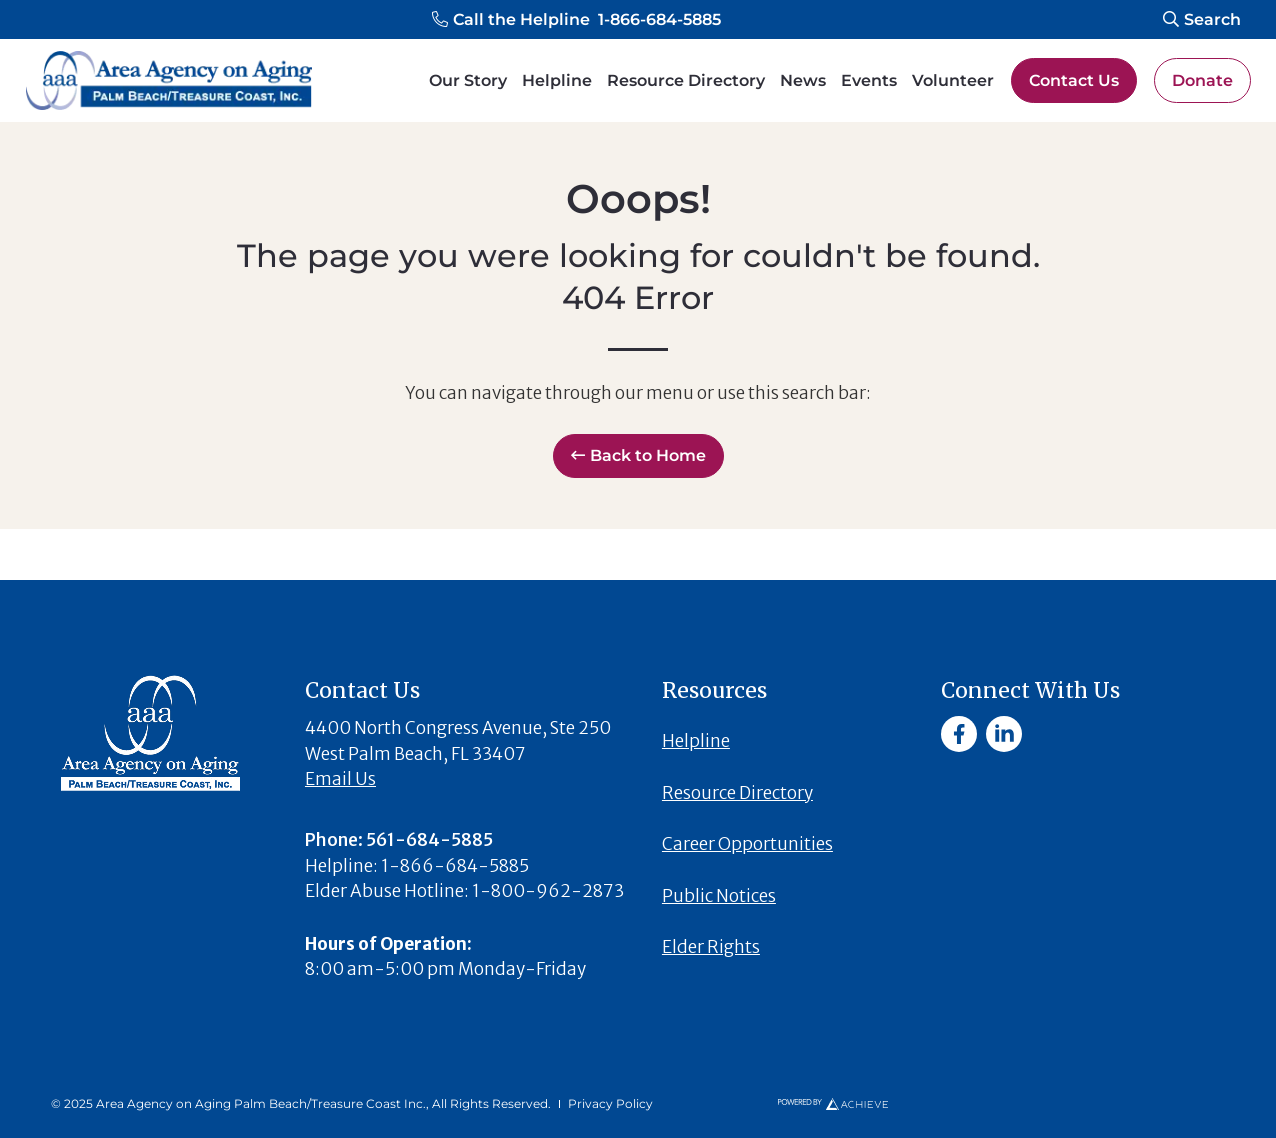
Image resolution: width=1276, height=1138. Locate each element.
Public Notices (719, 896)
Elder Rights (711, 947)
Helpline (557, 80)
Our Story (468, 80)
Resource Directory (686, 80)
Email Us (340, 779)
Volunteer (953, 80)
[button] (576, 20)
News (803, 80)
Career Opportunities (747, 844)
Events (869, 80)
